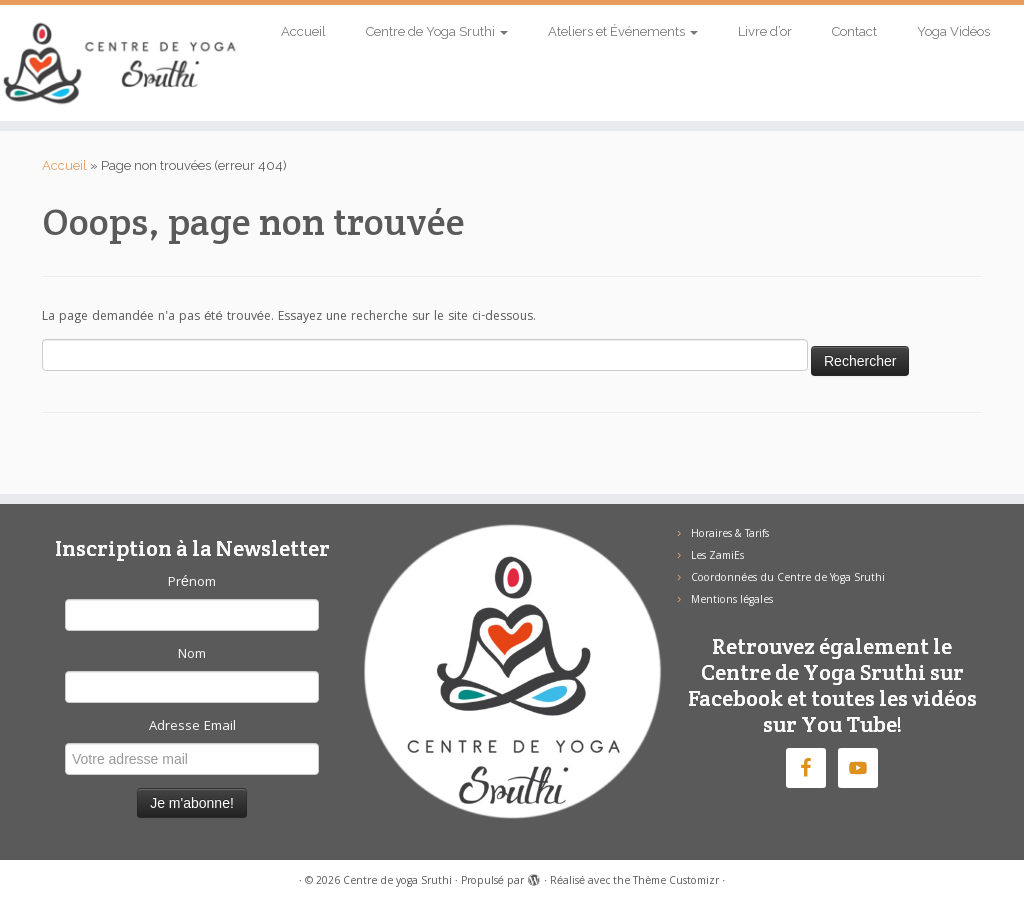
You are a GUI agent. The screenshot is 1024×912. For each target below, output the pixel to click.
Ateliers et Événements (623, 31)
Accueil (303, 31)
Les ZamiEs (717, 557)
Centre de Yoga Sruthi (437, 31)
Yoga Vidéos (953, 31)
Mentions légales (732, 601)
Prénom (192, 583)
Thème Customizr (676, 882)
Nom (192, 655)
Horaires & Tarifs (730, 535)
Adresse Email (192, 727)
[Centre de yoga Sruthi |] (120, 63)
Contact (854, 31)
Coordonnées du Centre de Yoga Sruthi (788, 579)
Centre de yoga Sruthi (397, 882)
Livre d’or (765, 31)
